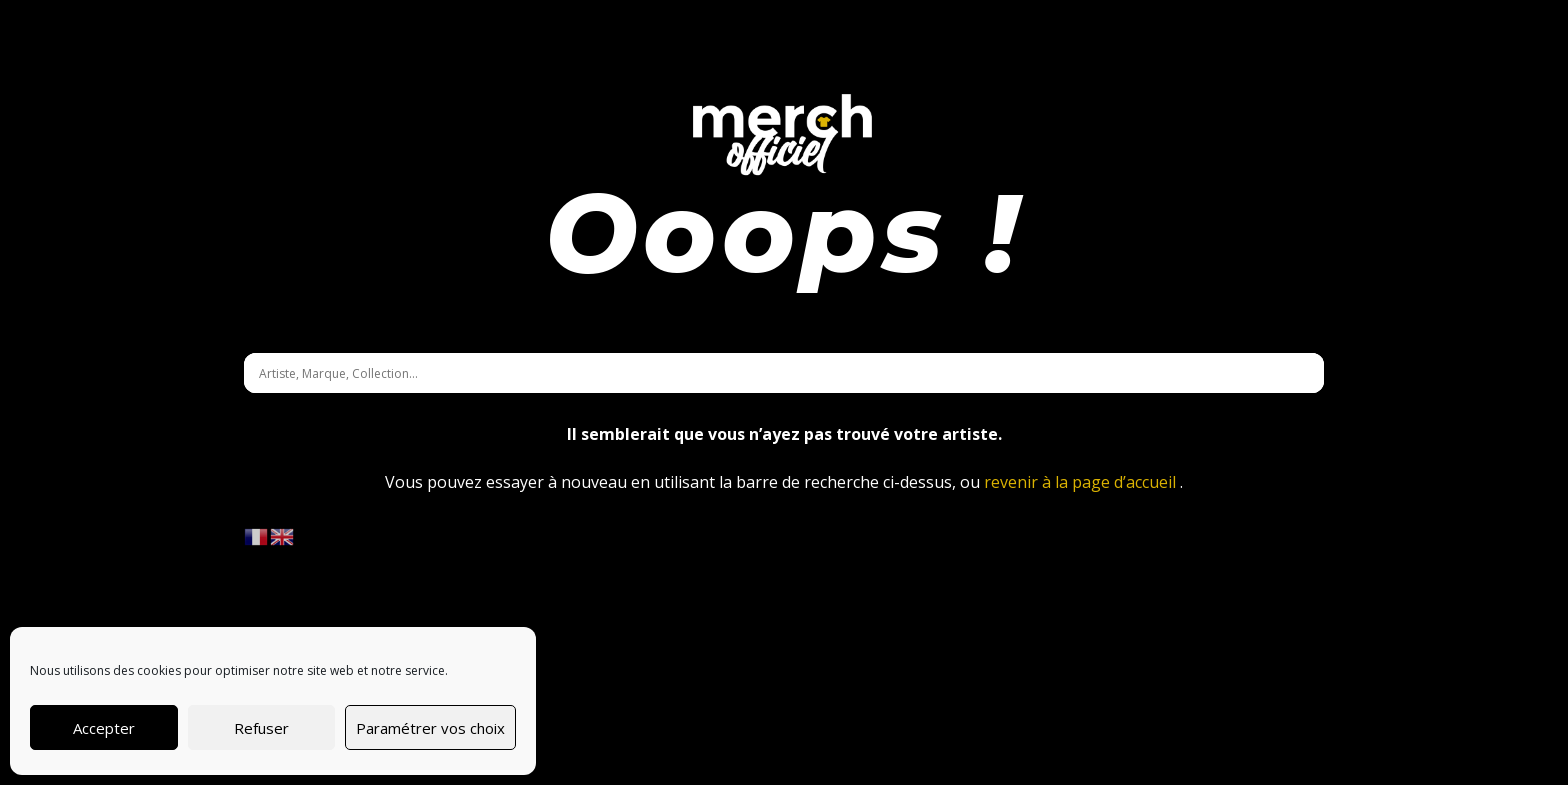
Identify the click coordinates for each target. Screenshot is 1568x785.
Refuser (261, 728)
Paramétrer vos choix (430, 728)
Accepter (104, 728)
